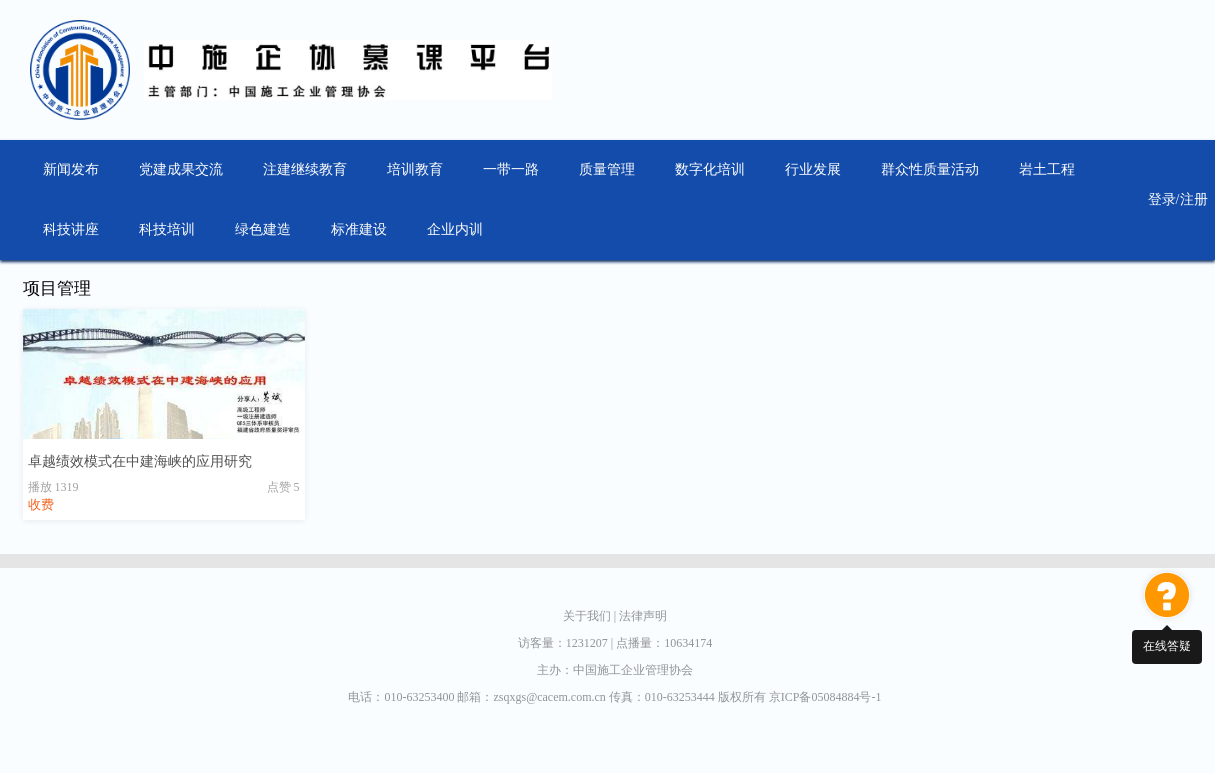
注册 (1194, 199)
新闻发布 (71, 169)
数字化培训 (710, 169)
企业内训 (455, 229)
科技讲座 (71, 229)
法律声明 (643, 616)
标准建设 (359, 229)
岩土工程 (1047, 169)
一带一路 (511, 169)
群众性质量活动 (930, 169)
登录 (1162, 199)
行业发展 (813, 169)
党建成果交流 (181, 169)
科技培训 (167, 229)
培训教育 (415, 169)
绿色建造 (263, 229)
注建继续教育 (305, 169)
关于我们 (591, 616)
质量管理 (607, 169)
